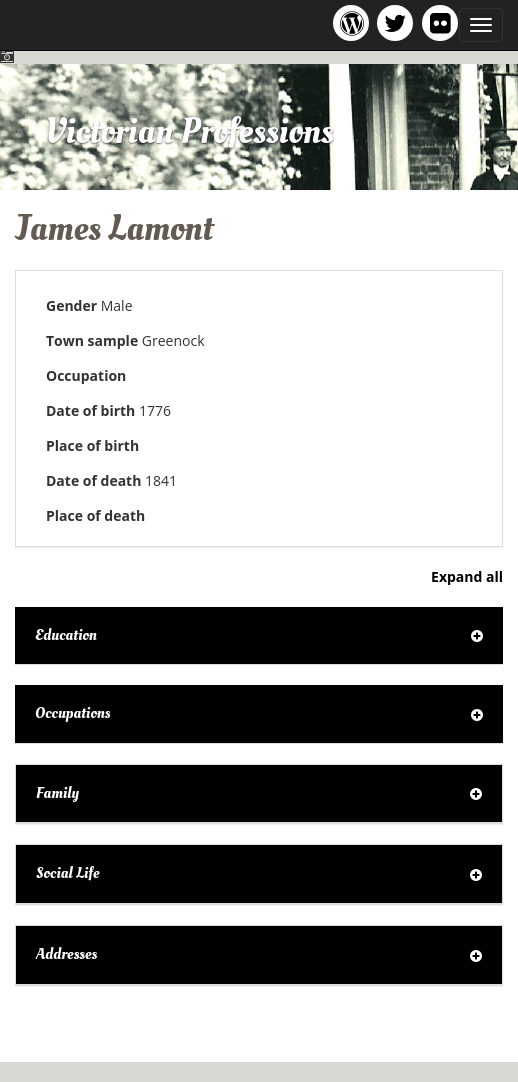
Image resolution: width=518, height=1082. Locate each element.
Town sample (92, 340)
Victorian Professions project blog (354, 22)
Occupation (86, 375)
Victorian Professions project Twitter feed (398, 22)
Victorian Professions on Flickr (444, 22)
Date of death (93, 480)
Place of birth (92, 445)
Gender (71, 305)
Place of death (95, 515)
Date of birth (90, 410)
